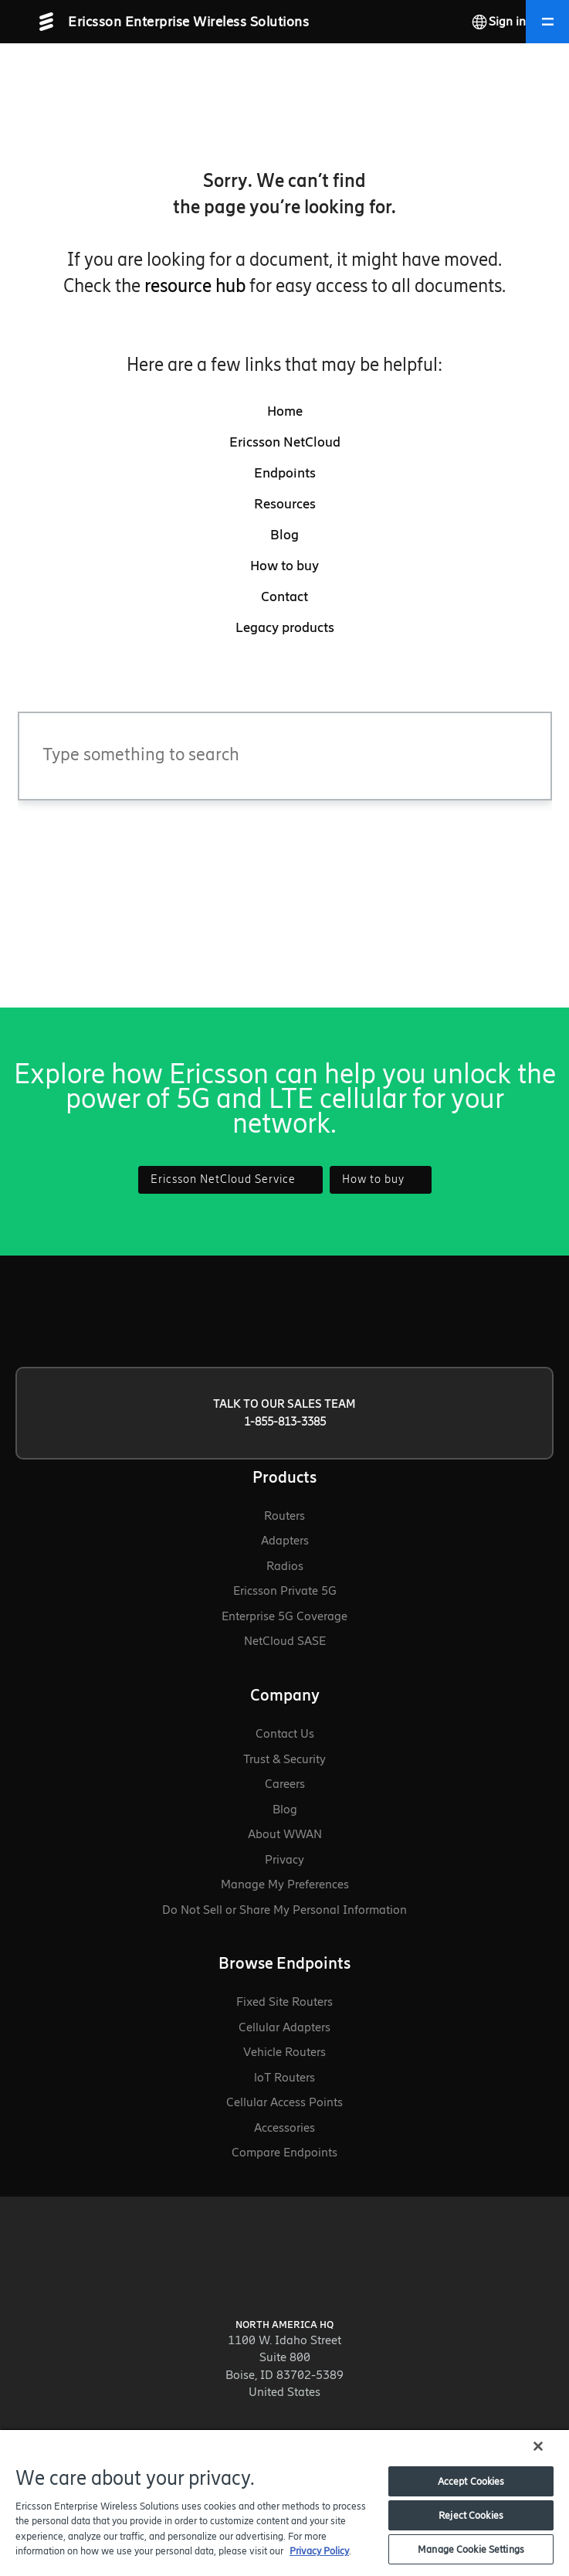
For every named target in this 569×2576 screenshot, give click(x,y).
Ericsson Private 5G (285, 1590)
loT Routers (284, 2077)
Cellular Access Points (284, 2102)
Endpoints (285, 472)
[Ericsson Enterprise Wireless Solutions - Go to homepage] (185, 21)
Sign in (507, 21)
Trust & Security (284, 1759)
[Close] (538, 2446)
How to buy (284, 565)
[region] (284, 2502)
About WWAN (285, 1834)
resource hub (195, 285)
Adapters (285, 1540)
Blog (284, 534)
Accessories (284, 2127)
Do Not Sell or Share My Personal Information (284, 1909)
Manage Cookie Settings (471, 2549)
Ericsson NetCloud (284, 441)
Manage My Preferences (285, 1884)
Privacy (284, 1859)
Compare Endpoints (284, 2152)
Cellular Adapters (284, 2027)
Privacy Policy (319, 2551)
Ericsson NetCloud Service (230, 1179)
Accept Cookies (471, 2481)
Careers (285, 1783)
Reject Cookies (471, 2515)
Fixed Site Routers (284, 2001)
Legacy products (284, 627)
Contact (284, 596)
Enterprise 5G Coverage (284, 1616)
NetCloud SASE (285, 1640)
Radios (284, 1565)
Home (285, 411)
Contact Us (285, 1733)
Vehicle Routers (284, 2051)
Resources (285, 503)
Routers (284, 1515)
